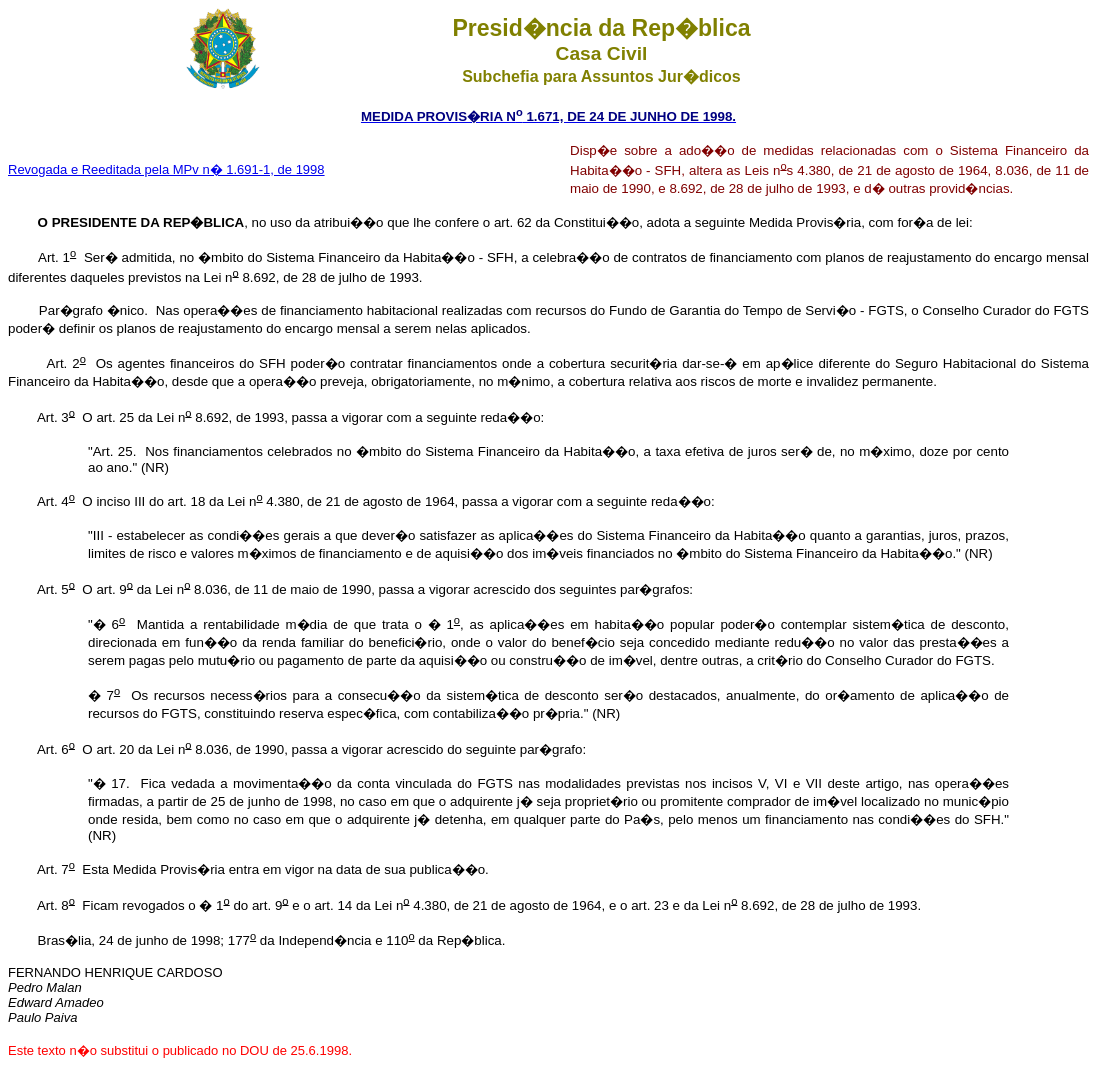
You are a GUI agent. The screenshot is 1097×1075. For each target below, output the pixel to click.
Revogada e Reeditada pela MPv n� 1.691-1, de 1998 (166, 169)
